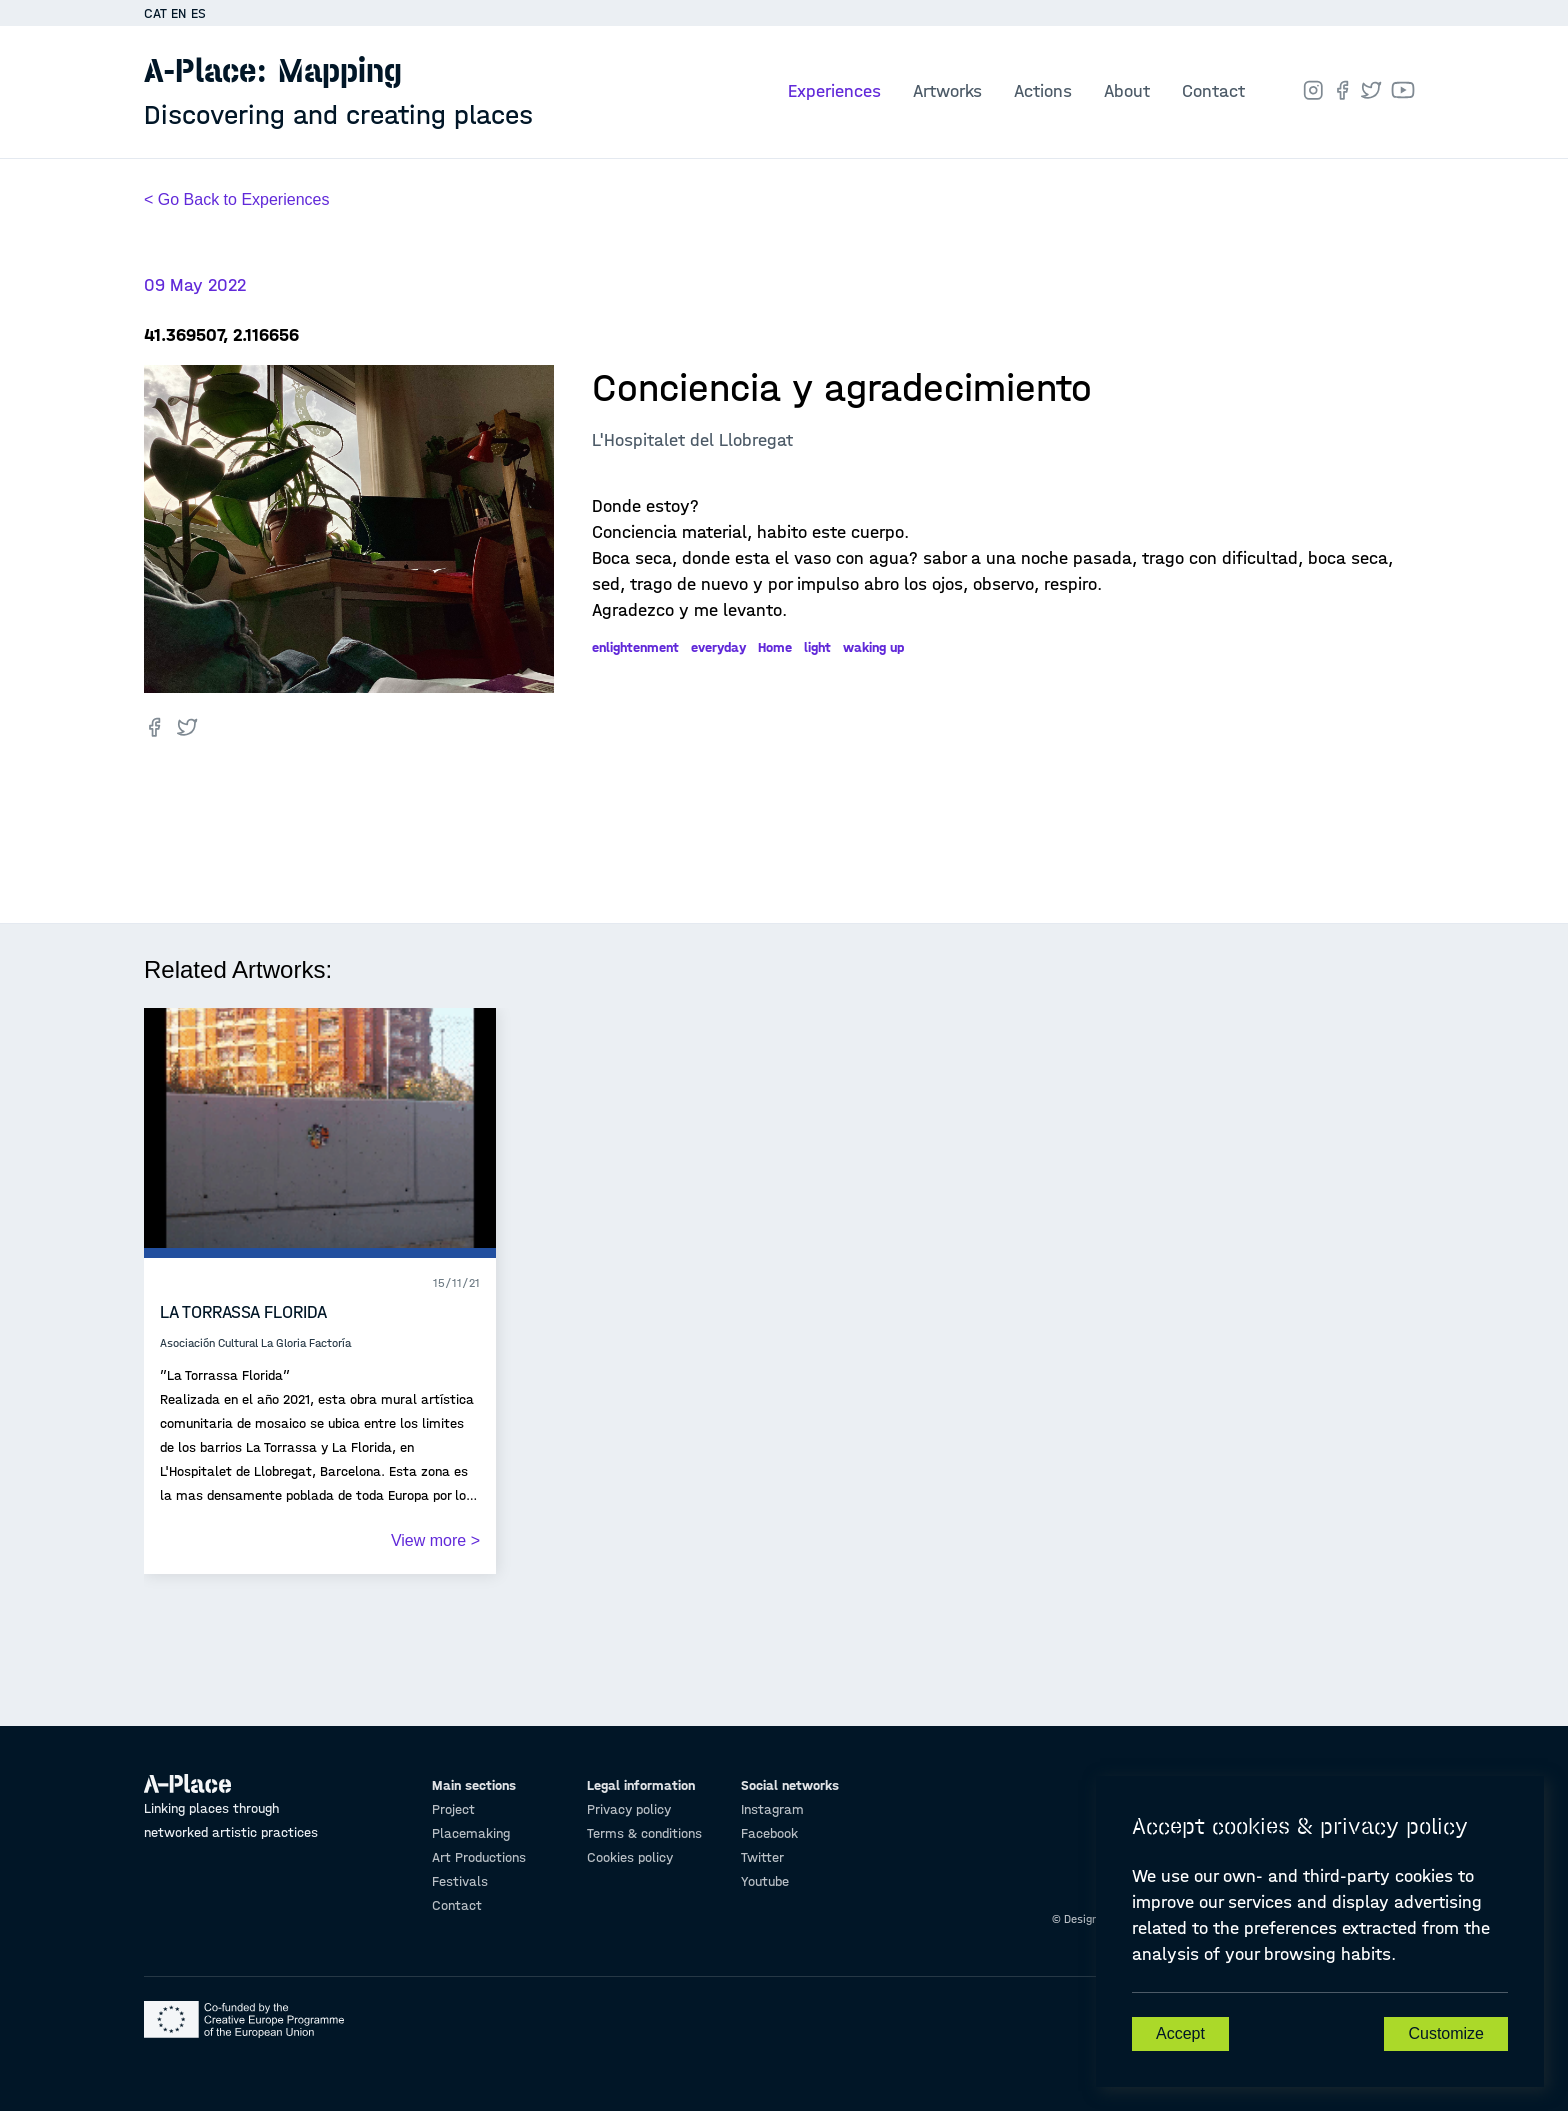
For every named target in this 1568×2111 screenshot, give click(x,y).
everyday (718, 647)
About (1127, 91)
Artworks (947, 91)
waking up (873, 647)
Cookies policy (630, 1857)
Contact (1213, 91)
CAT (155, 13)
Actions (1043, 91)
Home (775, 647)
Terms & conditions (644, 1833)
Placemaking (471, 1833)
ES (198, 13)
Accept (1180, 2033)
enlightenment (635, 647)
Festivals (460, 1881)
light (817, 647)
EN (178, 13)
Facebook (769, 1833)
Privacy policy (629, 1809)
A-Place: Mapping (338, 91)
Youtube (765, 1881)
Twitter (762, 1857)
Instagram (772, 1809)
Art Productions (479, 1857)
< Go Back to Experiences (236, 199)
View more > (435, 1540)
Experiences (834, 91)
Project (453, 1809)
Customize (1446, 2033)
